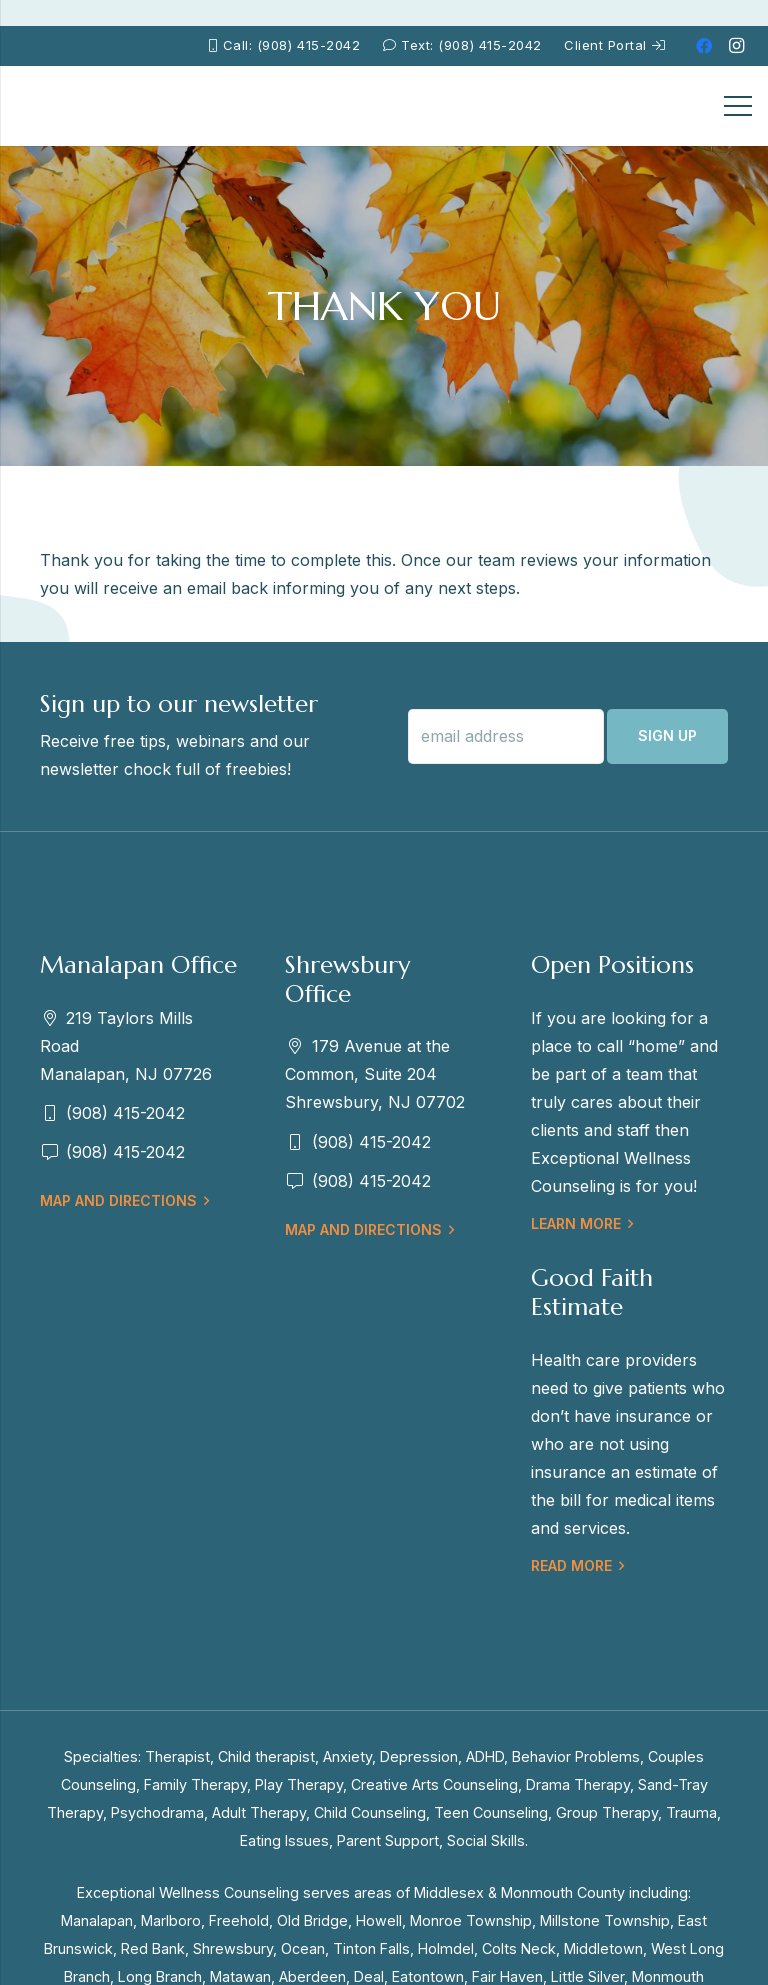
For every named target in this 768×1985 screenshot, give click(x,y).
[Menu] (738, 106)
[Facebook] (704, 46)
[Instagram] (736, 46)
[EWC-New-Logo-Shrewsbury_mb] (61, 106)
